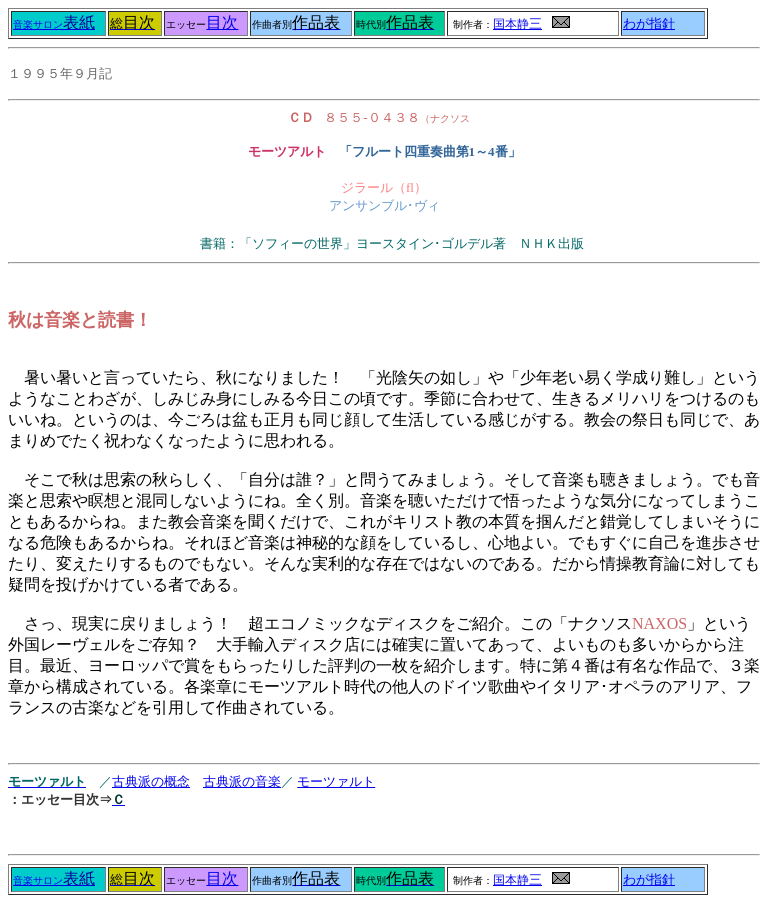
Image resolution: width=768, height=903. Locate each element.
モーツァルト (336, 781)
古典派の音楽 (242, 781)
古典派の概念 (151, 781)
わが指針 (649, 24)
